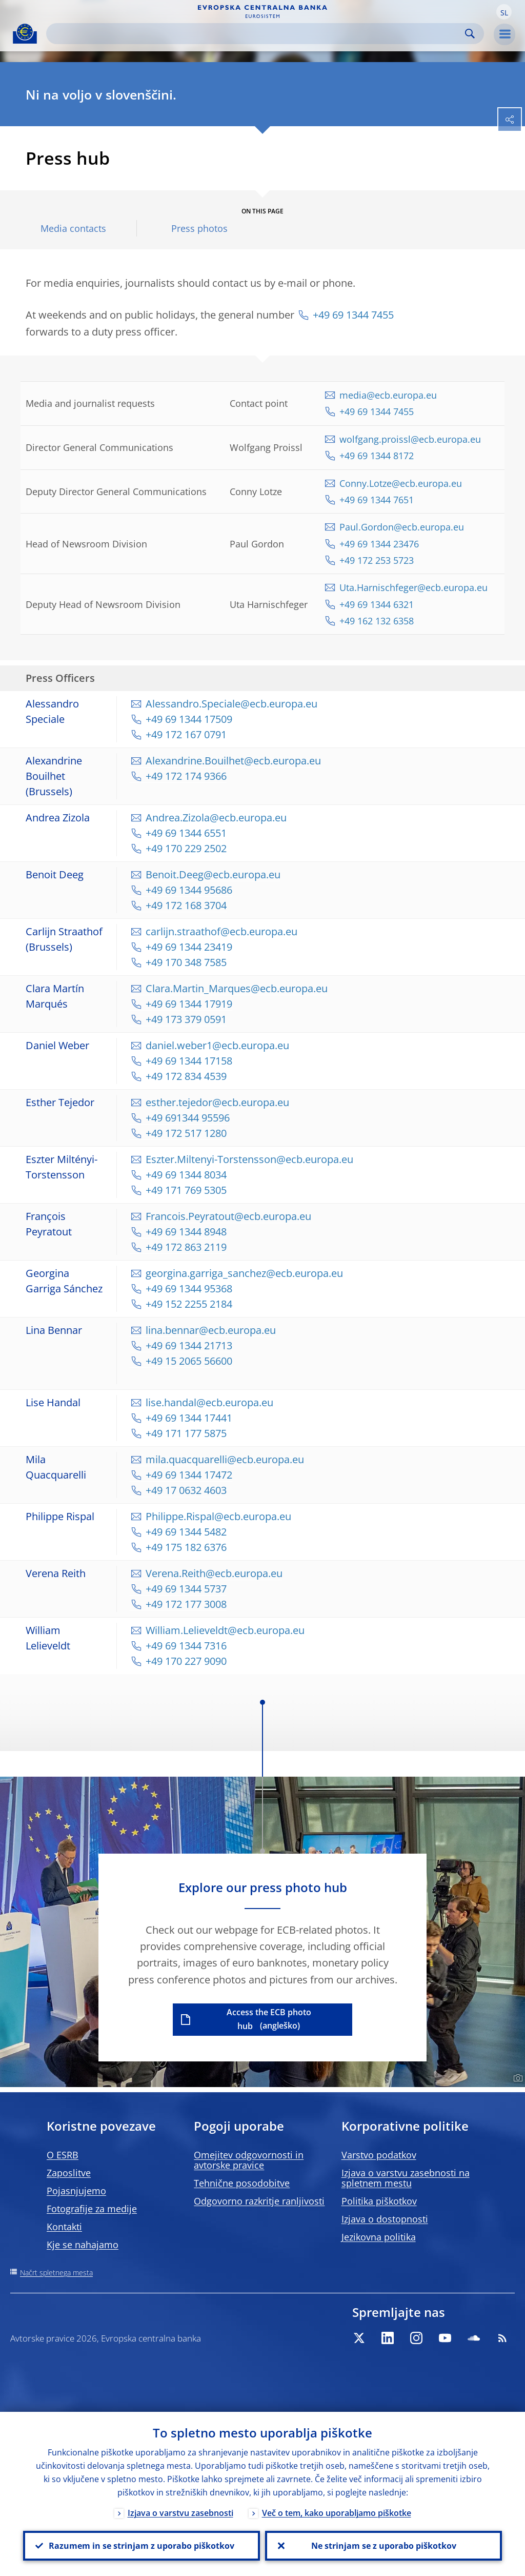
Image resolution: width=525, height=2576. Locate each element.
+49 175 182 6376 (186, 1547)
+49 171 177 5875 (186, 1433)
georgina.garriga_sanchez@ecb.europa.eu (244, 1273)
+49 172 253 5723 (376, 560)
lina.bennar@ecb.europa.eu (211, 1330)
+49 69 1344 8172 (376, 455)
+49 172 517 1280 (186, 1133)
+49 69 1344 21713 (189, 1345)
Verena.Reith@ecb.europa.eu (214, 1573)
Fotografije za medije (92, 2209)
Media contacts (73, 228)
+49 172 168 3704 (186, 905)
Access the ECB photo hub (269, 2019)
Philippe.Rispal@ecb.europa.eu (218, 1516)
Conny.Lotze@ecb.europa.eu (400, 483)
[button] (504, 11)
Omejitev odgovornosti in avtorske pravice (249, 2160)
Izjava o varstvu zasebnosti (180, 2513)
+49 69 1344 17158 (189, 1061)
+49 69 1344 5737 (186, 1589)
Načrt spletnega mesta (56, 2272)
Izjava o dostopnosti (384, 2219)
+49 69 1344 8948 (186, 1231)
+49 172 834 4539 (186, 1076)
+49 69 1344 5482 (186, 1532)
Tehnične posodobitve (242, 2183)
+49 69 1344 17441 (189, 1418)
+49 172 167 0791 (186, 734)
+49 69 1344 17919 (189, 1004)
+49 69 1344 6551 (186, 833)
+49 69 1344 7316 (186, 1646)
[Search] (256, 34)
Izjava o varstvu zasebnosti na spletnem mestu (405, 2178)
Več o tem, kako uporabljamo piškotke (336, 2513)
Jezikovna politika (378, 2237)
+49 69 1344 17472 (189, 1475)
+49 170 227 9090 (186, 1661)
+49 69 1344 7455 (353, 315)
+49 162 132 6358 (376, 621)
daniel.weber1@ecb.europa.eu (217, 1045)
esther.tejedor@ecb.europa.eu (217, 1102)
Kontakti (64, 2226)
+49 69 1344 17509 (189, 719)
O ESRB (62, 2155)
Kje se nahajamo (82, 2244)
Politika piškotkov (379, 2201)
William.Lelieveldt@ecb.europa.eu (225, 1630)
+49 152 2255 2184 (189, 1304)
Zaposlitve (69, 2173)
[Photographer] (516, 2078)
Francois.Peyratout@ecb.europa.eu (228, 1216)
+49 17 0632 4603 (186, 1490)
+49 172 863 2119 (186, 1247)
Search (469, 34)
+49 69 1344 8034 (186, 1175)
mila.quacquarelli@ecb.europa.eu (225, 1459)
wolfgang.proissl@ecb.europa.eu (410, 439)
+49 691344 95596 (188, 1118)
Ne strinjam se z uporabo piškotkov (383, 2545)
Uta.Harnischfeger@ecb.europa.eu (413, 587)
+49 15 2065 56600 (189, 1361)
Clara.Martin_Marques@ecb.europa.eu (237, 988)
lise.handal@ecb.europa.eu (209, 1402)
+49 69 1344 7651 (377, 500)
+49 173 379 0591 (186, 1019)
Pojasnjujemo (76, 2191)
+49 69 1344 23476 (379, 544)
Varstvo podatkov (378, 2155)
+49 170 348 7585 (186, 962)
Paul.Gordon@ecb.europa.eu (401, 527)
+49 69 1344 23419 (189, 947)
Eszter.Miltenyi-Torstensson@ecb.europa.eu (249, 1159)
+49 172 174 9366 (186, 776)
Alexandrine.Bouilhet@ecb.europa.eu (233, 761)
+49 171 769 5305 (186, 1190)
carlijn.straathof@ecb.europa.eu (221, 931)
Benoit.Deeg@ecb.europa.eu (213, 874)
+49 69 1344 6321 (376, 604)
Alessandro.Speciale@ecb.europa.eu (231, 704)
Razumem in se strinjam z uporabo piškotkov (141, 2545)
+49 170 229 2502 (186, 848)
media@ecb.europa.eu (388, 395)
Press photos (199, 228)
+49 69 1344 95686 (189, 890)
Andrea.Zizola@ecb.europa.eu (216, 817)
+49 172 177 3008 (186, 1604)
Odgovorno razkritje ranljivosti (259, 2201)
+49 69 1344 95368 (190, 1288)
